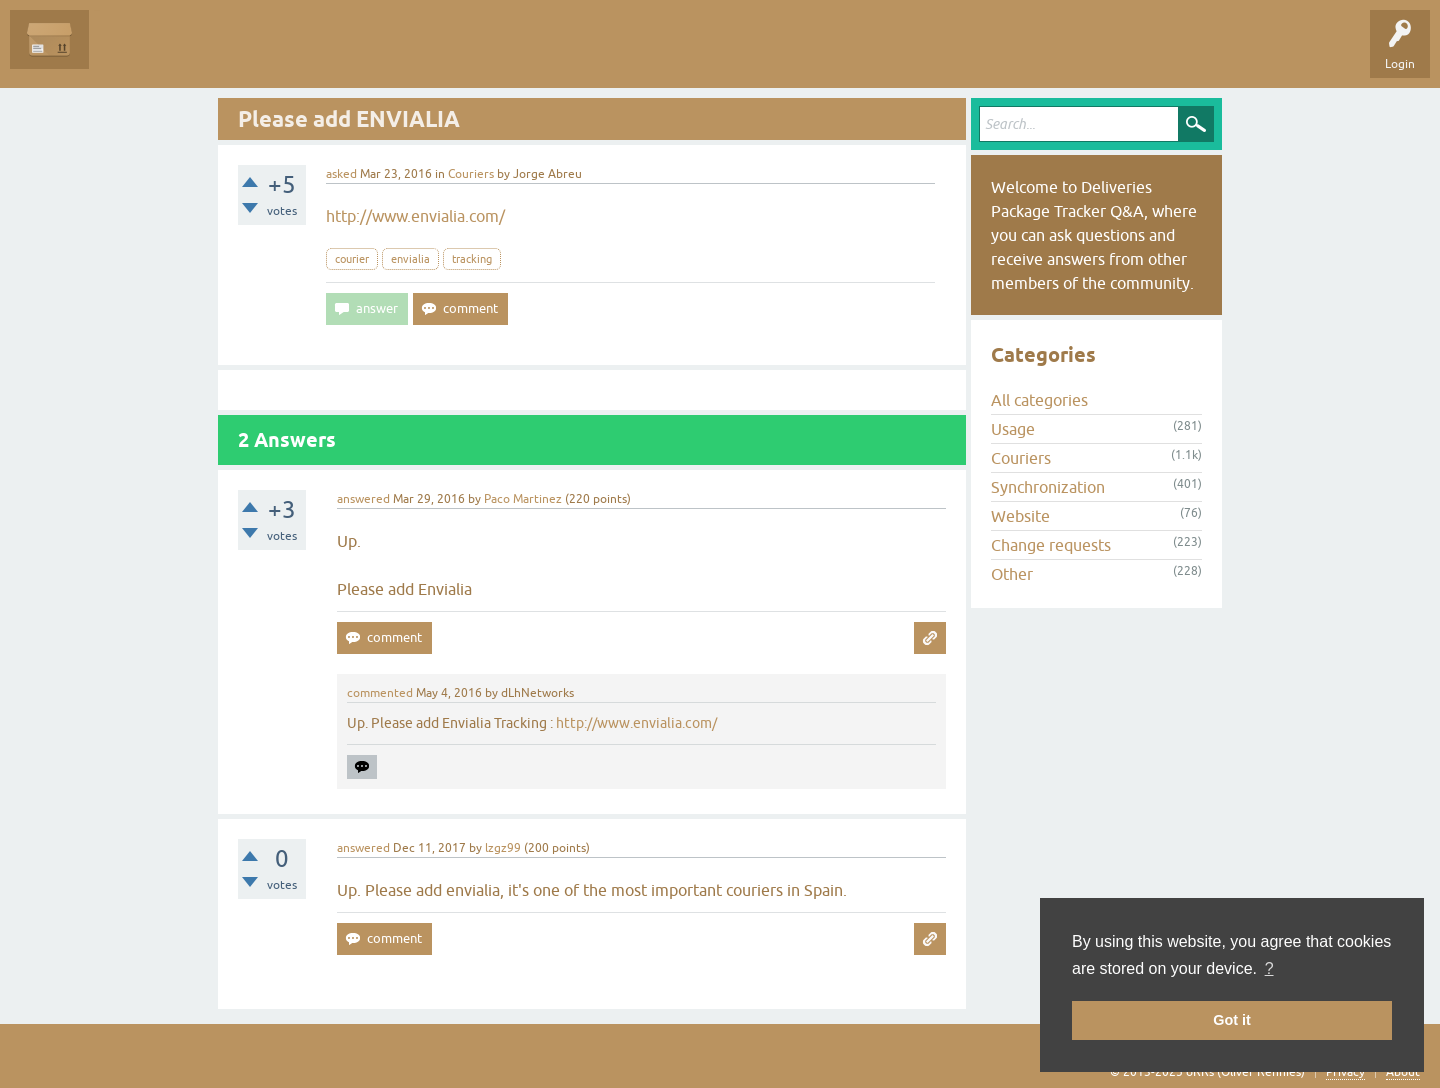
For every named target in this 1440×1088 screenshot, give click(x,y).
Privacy (1345, 1072)
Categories (363, 54)
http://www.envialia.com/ (415, 216)
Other (1012, 574)
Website (1020, 516)
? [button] (1269, 968)
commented (380, 693)
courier (352, 259)
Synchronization (1048, 487)
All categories (1039, 400)
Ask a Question (457, 54)
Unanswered (215, 54)
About (1403, 1072)
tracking (472, 259)
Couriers (471, 174)
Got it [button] (1232, 1020)
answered (363, 499)
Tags (292, 54)
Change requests (1051, 545)
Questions (131, 54)
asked (341, 174)
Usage (1013, 429)
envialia (410, 259)
